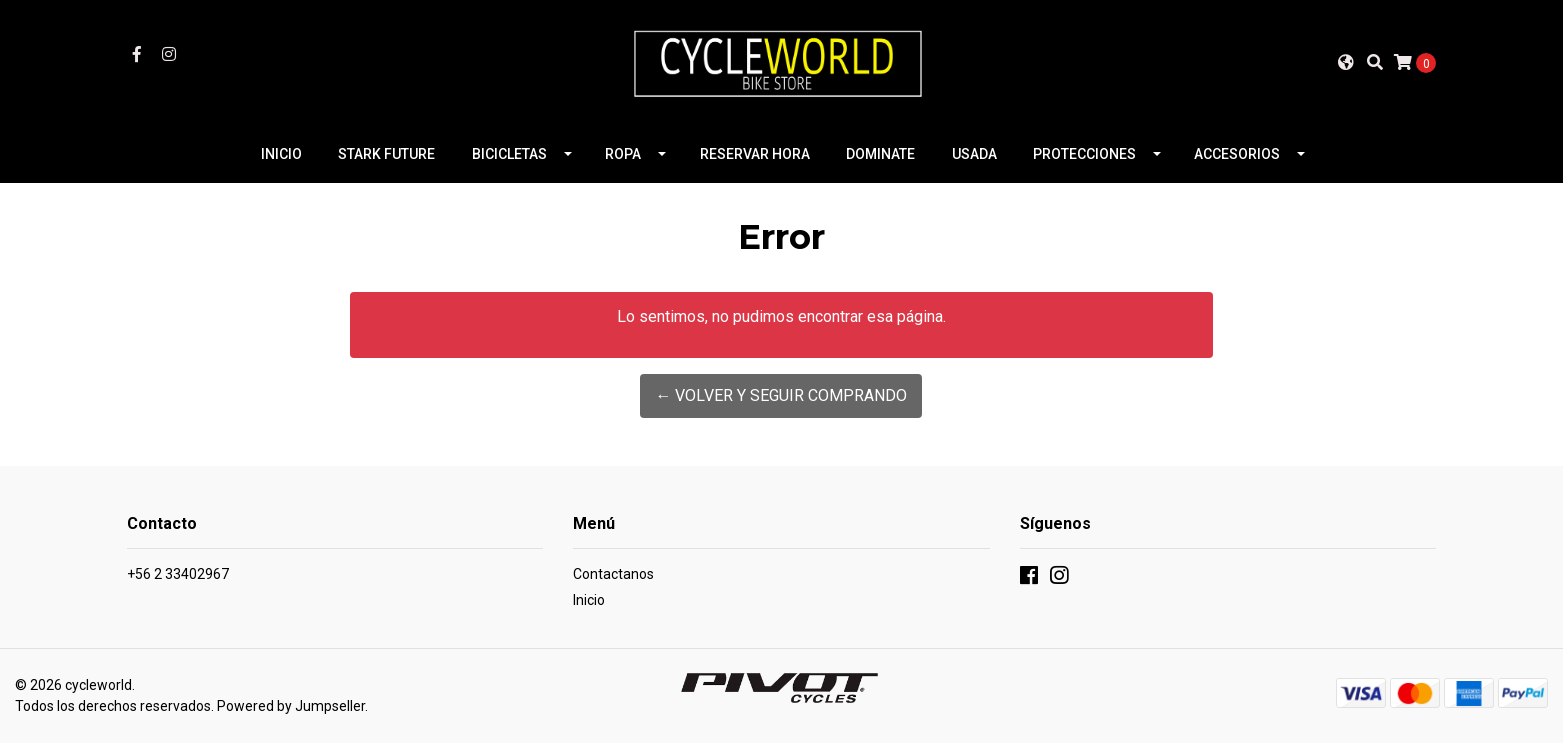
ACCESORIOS (1237, 154)
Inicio (589, 600)
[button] (1346, 62)
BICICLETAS (509, 154)
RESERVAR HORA (755, 154)
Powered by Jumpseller (291, 706)
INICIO (281, 154)
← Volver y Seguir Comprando (781, 395)
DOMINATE (880, 154)
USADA (974, 154)
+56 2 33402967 (178, 574)
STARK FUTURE (386, 154)
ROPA (623, 154)
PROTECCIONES (1084, 154)
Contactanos (613, 574)
